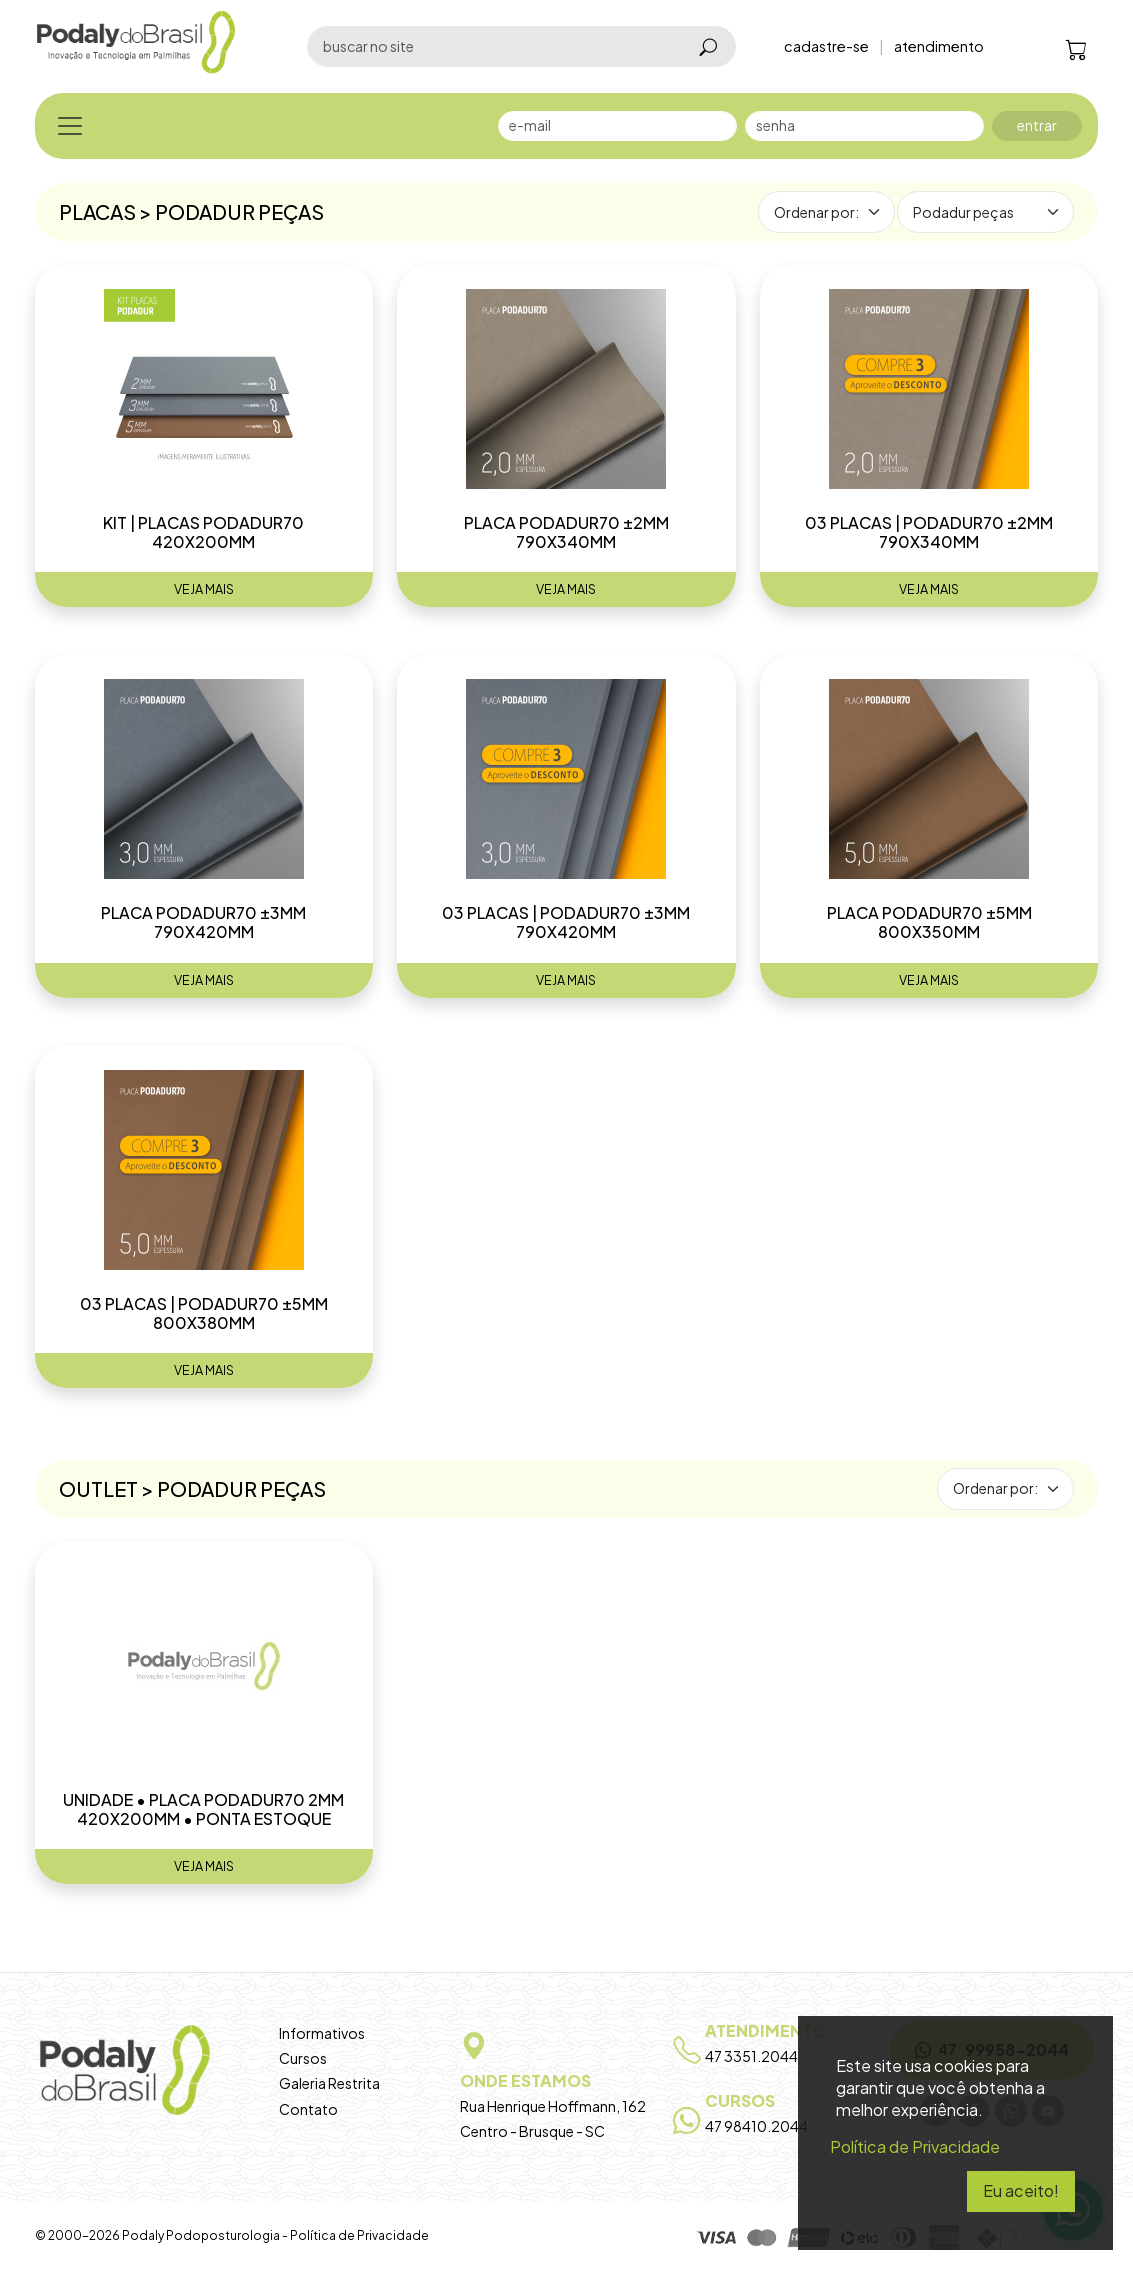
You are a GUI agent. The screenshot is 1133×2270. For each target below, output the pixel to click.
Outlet (98, 1488)
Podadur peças (239, 211)
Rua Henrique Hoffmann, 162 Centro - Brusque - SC (566, 2080)
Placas (99, 211)
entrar (1037, 125)
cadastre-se (826, 46)
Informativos (322, 2033)
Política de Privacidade (359, 2235)
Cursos (303, 2058)
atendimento (939, 46)
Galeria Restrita (329, 2083)
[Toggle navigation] (70, 126)
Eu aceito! (1021, 2190)
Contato (308, 2109)
